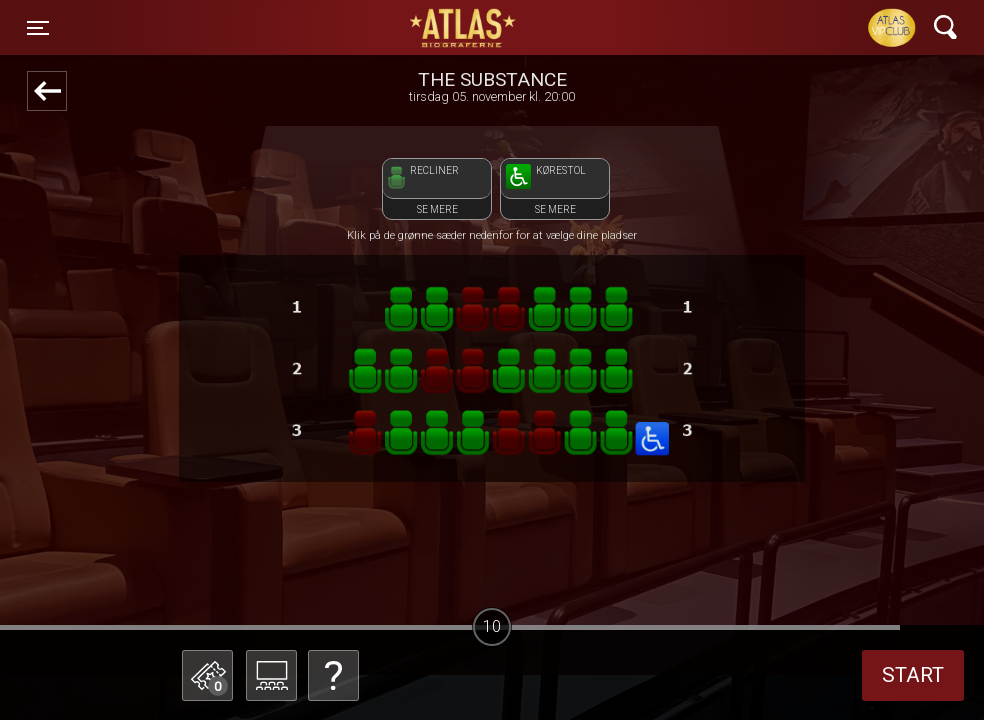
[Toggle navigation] (38, 28)
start (913, 675)
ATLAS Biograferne (464, 28)
